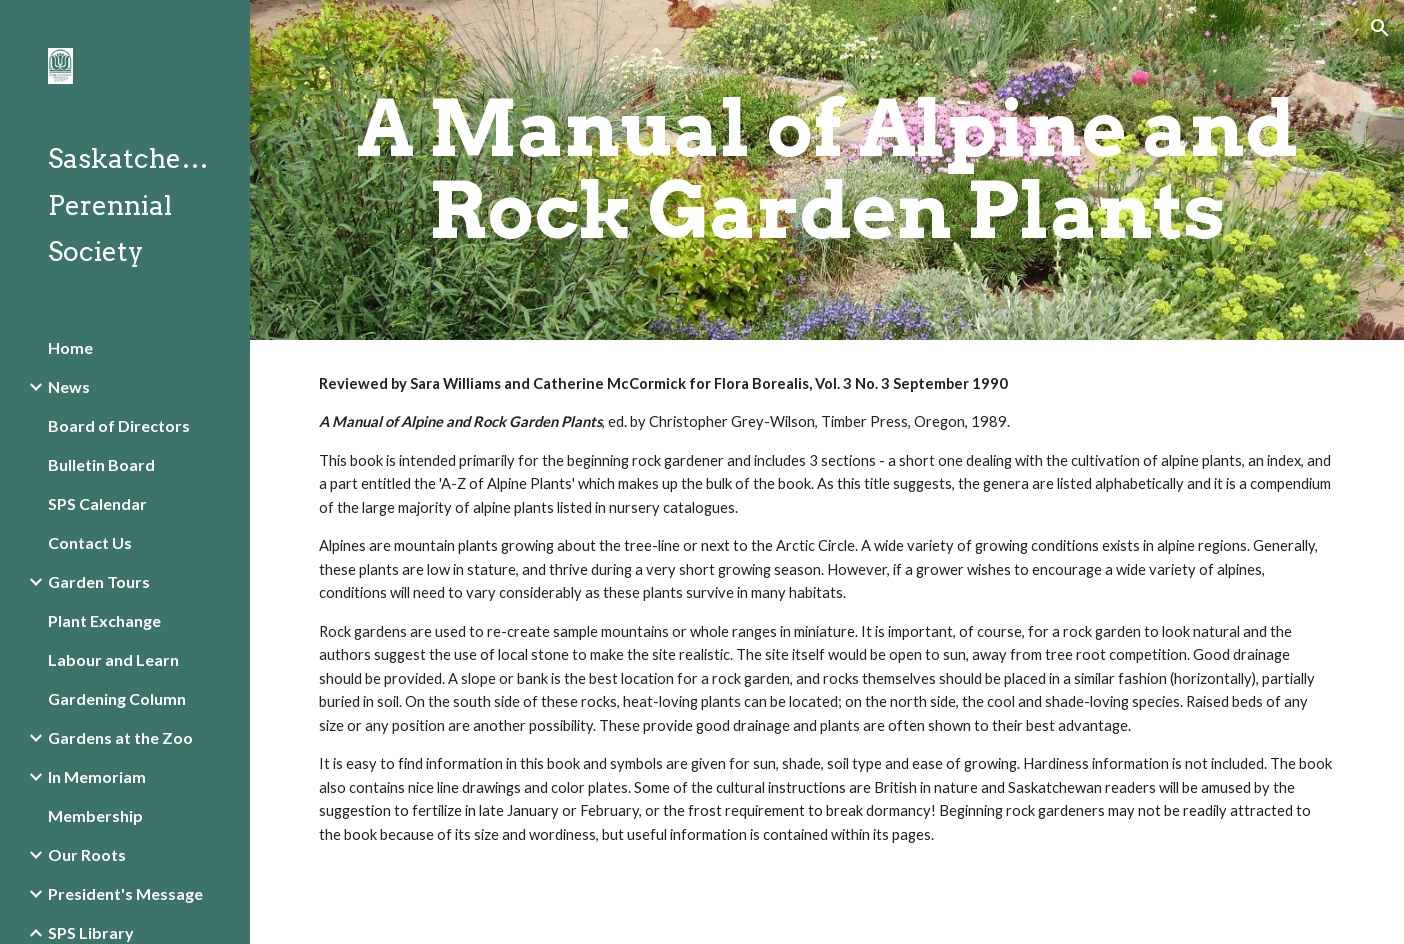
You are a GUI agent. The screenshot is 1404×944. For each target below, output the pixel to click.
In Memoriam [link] (97, 776)
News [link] (69, 386)
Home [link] (70, 347)
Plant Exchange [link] (104, 620)
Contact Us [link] (90, 542)
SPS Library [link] (91, 932)
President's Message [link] (125, 893)
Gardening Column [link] (117, 698)
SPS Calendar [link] (97, 503)
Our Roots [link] (87, 854)
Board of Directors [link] (119, 425)
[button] (1380, 28)
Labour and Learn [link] (113, 659)
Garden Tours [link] (99, 581)
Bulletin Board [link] (101, 464)
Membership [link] (95, 815)
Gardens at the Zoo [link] (120, 737)
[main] (827, 170)
